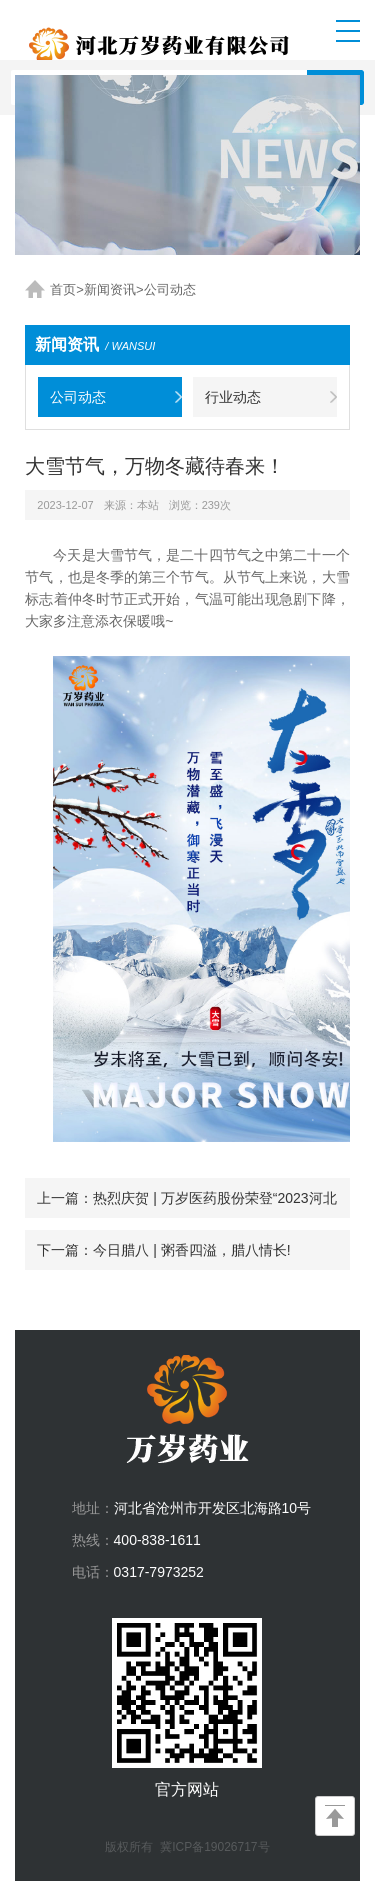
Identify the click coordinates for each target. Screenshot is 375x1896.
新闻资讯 (110, 289)
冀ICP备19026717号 (214, 1847)
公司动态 (170, 289)
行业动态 (233, 397)
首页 (63, 289)
